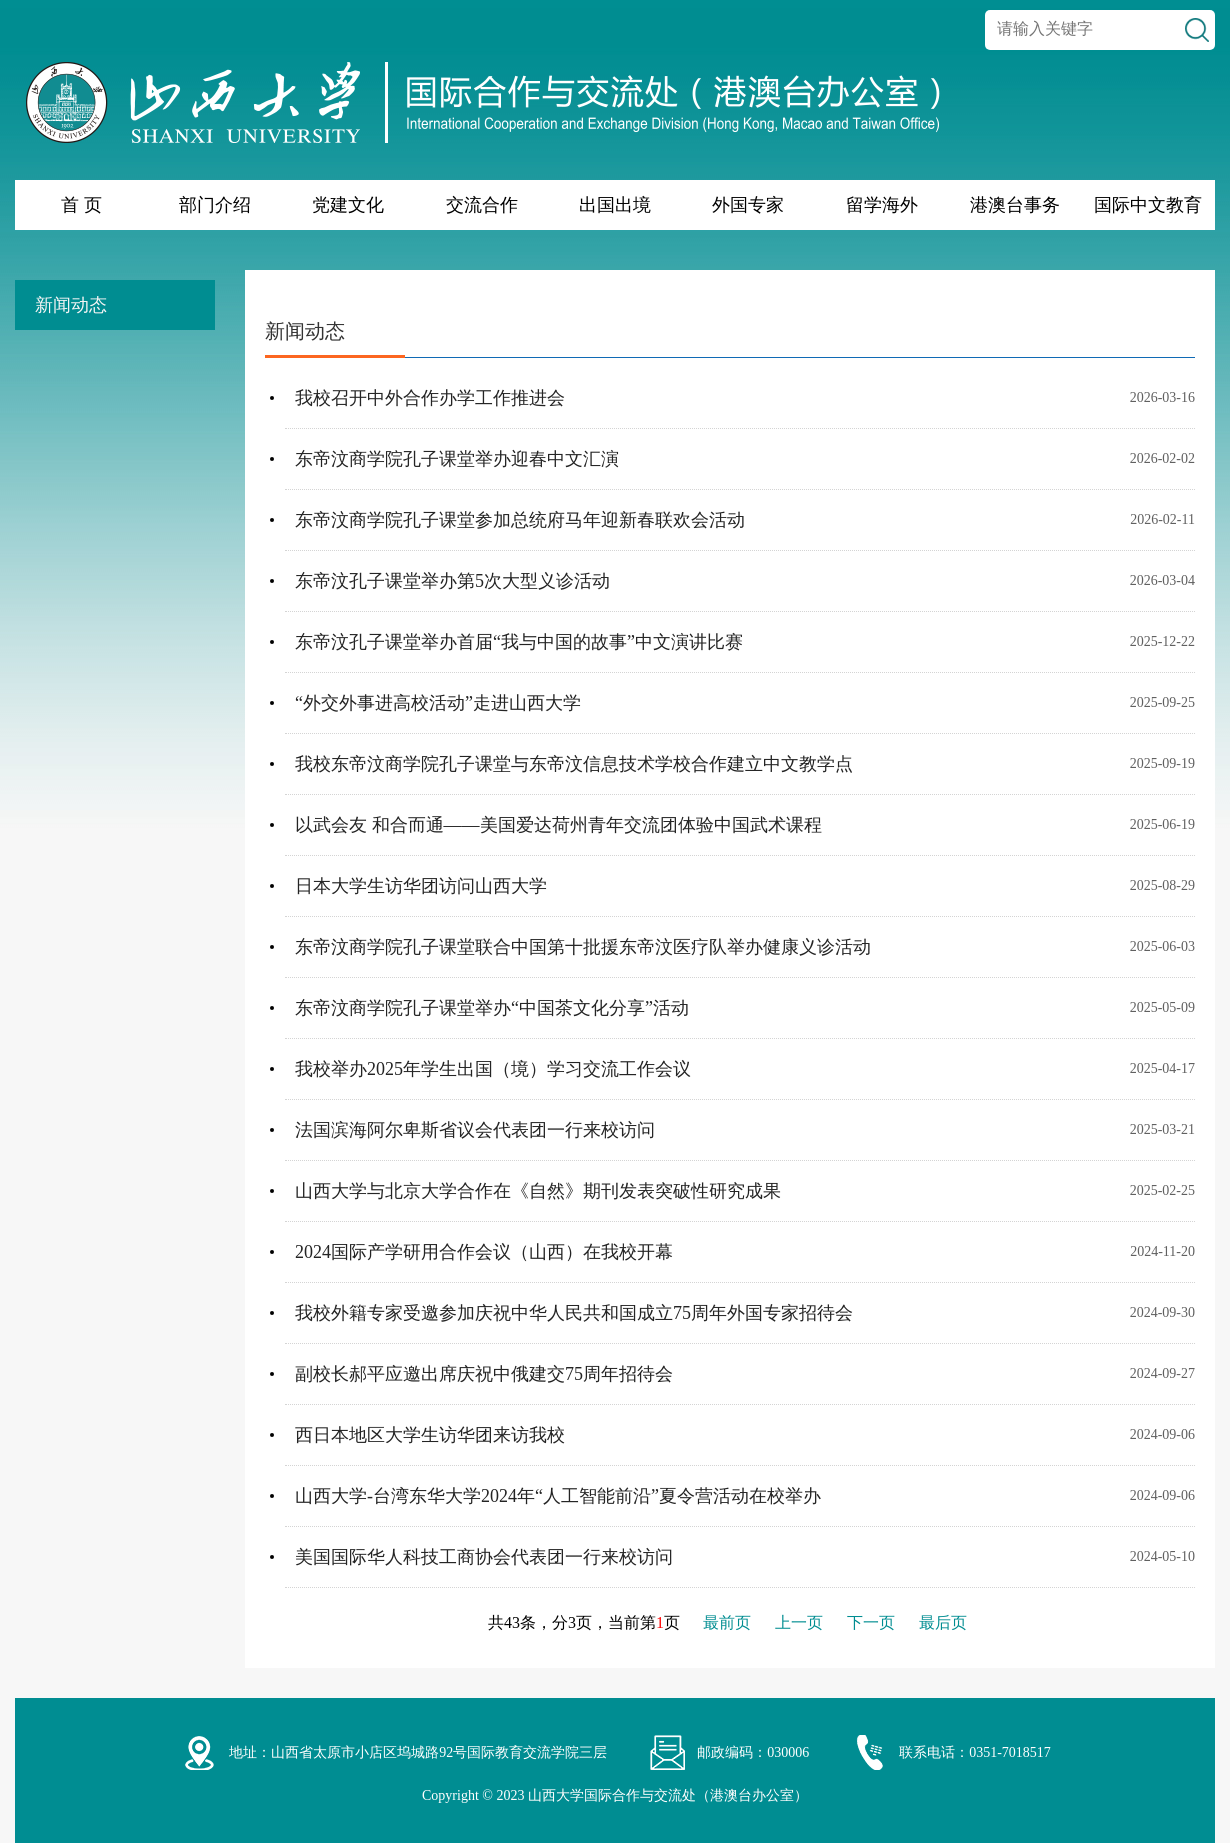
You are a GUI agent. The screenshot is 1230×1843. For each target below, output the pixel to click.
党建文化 (348, 205)
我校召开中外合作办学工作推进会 (430, 398)
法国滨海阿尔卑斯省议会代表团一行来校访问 (475, 1130)
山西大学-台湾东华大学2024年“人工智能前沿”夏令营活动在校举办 (558, 1496)
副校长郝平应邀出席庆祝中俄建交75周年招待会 (484, 1374)
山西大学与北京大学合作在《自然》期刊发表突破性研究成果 (538, 1191)
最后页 (943, 1622)
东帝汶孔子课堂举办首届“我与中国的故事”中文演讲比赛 (519, 642)
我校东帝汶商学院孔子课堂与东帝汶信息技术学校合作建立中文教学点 (574, 764)
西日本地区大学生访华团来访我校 (430, 1435)
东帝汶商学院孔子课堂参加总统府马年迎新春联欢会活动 (520, 520)
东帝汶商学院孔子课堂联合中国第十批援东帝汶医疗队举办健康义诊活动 (583, 947)
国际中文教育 (1148, 205)
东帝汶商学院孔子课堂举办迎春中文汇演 (457, 459)
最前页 (727, 1622)
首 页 (81, 205)
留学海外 (882, 205)
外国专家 (748, 205)
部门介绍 (215, 205)
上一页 (799, 1622)
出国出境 (615, 205)
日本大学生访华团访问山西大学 (421, 886)
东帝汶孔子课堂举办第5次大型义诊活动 (452, 581)
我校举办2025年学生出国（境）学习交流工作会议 (493, 1069)
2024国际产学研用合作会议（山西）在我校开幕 (484, 1252)
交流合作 (482, 205)
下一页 (871, 1622)
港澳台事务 (1015, 205)
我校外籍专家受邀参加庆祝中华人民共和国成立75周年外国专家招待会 (574, 1313)
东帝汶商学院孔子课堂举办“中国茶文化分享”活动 (492, 1008)
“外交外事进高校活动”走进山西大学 (438, 703)
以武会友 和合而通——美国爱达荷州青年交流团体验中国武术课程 (558, 825)
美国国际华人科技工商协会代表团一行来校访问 (484, 1557)
